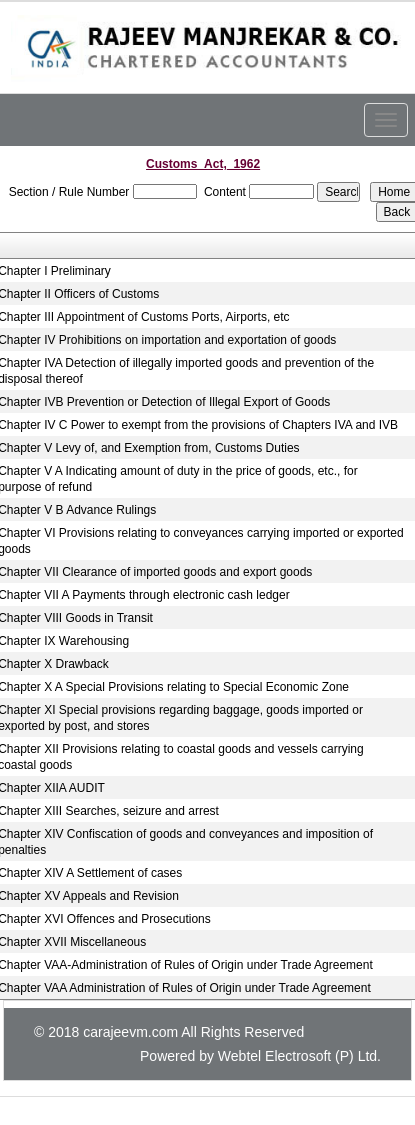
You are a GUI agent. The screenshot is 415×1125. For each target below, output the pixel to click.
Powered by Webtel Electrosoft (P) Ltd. (260, 1056)
